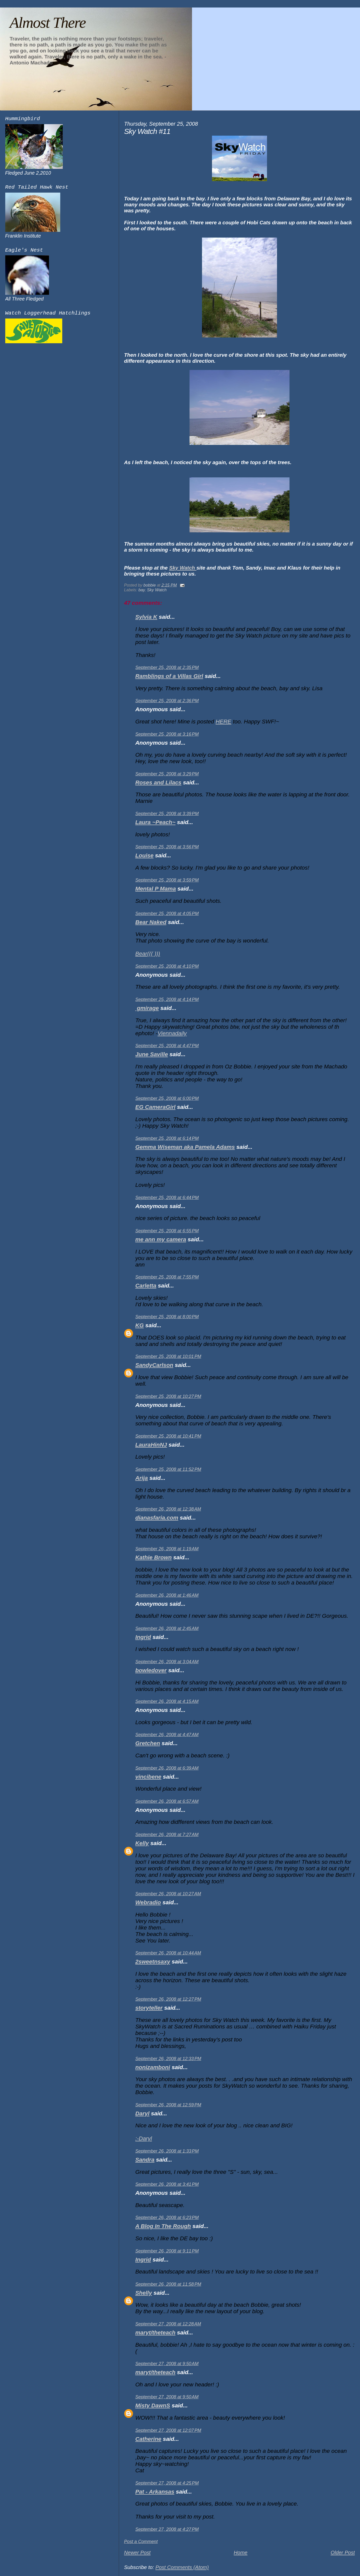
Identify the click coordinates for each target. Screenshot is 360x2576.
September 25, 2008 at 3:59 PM (167, 880)
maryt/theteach (155, 2332)
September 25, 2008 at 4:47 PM (167, 1045)
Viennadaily (172, 1033)
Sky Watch (182, 568)
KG (139, 1325)
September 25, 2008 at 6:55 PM (167, 1230)
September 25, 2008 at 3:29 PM (167, 773)
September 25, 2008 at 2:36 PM (167, 700)
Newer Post (137, 2552)
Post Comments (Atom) (182, 2567)
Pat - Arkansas (154, 2492)
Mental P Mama (155, 889)
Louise (144, 855)
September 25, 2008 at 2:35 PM (167, 667)
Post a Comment (141, 2541)
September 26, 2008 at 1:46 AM (166, 1595)
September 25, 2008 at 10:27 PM (168, 1396)
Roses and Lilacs (158, 782)
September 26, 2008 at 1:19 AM (166, 1548)
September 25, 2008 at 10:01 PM (168, 1356)
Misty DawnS (152, 2405)
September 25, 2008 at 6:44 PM (167, 1197)
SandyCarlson (154, 1365)
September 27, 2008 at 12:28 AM (168, 2323)
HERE (223, 721)
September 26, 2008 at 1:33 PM (167, 2151)
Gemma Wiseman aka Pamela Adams (185, 1147)
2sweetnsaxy (152, 1961)
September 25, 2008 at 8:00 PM (167, 1316)
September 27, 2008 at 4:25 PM (167, 2483)
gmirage (147, 1008)
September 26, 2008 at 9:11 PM (167, 2251)
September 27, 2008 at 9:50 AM (166, 2363)
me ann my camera (160, 1239)
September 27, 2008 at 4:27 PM (167, 2529)
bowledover (150, 1670)
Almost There (48, 22)
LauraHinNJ (151, 1445)
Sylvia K (146, 617)
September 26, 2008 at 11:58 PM (168, 2284)
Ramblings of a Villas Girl (169, 676)
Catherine (148, 2439)
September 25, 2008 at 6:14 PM (167, 1138)
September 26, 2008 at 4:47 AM (166, 1734)
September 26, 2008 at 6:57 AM (166, 1801)
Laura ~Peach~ (155, 822)
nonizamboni (152, 2067)
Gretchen (147, 1743)
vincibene (148, 1777)
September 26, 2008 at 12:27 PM (168, 1999)
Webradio (148, 1902)
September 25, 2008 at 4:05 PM (167, 913)
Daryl (142, 2113)
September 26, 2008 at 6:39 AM (166, 1768)
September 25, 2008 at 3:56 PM (167, 846)
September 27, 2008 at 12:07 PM (168, 2430)
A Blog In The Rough (163, 2226)
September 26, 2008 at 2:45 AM (166, 1628)
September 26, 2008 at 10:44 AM (168, 1952)
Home (241, 2552)
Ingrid (143, 1637)
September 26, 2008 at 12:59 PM (168, 2104)
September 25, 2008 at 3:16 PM (167, 734)
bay (141, 590)
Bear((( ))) (147, 954)
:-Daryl (143, 2138)
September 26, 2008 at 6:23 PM (167, 2217)
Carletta (145, 1286)
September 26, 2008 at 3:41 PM (167, 2184)
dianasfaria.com (156, 1518)
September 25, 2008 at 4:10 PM (167, 966)
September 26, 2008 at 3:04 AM (166, 1661)
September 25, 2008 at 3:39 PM (167, 813)
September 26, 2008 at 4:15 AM (166, 1701)
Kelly (142, 1843)
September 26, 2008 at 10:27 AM (168, 1893)
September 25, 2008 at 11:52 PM (168, 1469)
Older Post (342, 2552)
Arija (141, 1478)
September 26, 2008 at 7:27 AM (166, 1834)
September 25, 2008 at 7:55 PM (167, 1277)
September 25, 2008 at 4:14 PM (167, 999)
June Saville (151, 1054)
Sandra (144, 2160)
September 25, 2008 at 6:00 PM (167, 1098)
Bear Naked (150, 922)
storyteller (148, 2008)
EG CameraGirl (155, 1107)
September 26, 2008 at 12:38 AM (168, 1509)
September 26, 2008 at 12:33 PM (168, 2058)
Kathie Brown (153, 1557)
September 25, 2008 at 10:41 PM (168, 1436)
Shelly (143, 2293)
